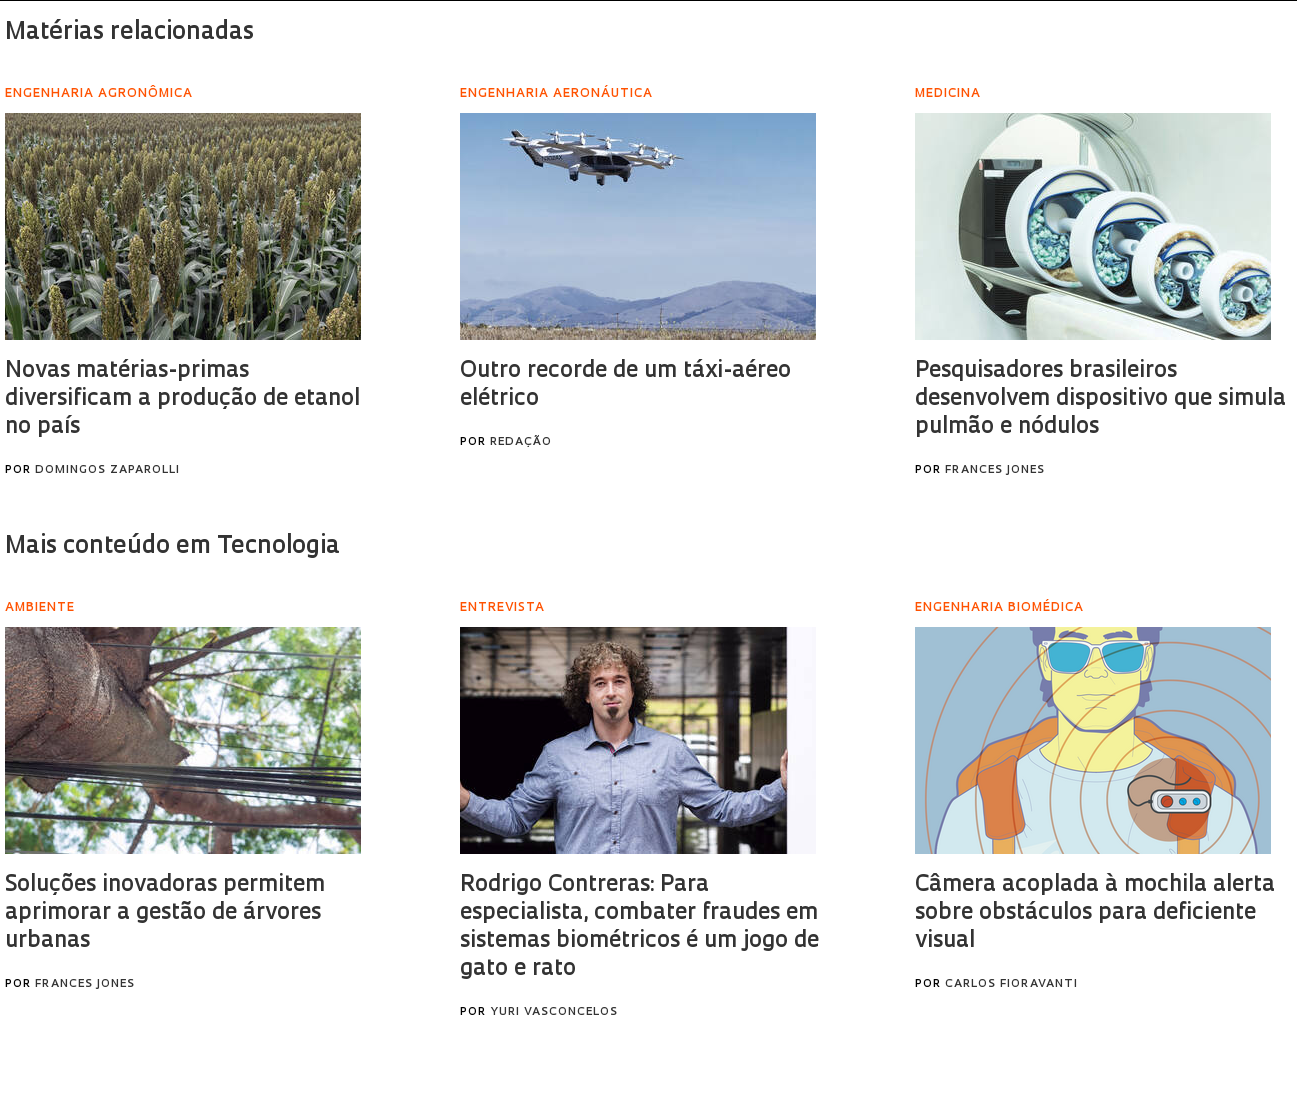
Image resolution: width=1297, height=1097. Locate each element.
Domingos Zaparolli (107, 470)
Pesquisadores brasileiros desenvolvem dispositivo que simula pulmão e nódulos (1100, 399)
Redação (521, 442)
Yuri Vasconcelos (554, 1012)
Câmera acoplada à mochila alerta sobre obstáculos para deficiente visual (1095, 913)
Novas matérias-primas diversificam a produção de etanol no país (182, 399)
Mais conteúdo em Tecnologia (172, 547)
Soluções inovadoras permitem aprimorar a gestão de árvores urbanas (165, 913)
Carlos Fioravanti (1011, 984)
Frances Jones (995, 470)
